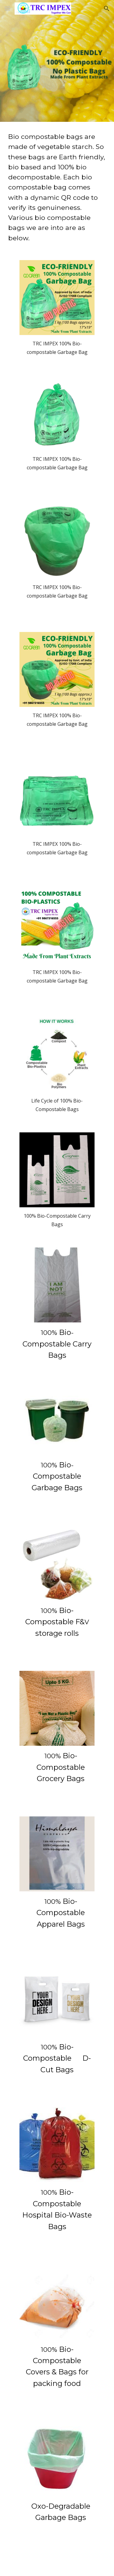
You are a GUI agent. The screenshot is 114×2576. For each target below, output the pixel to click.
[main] (57, 187)
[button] (7, 8)
